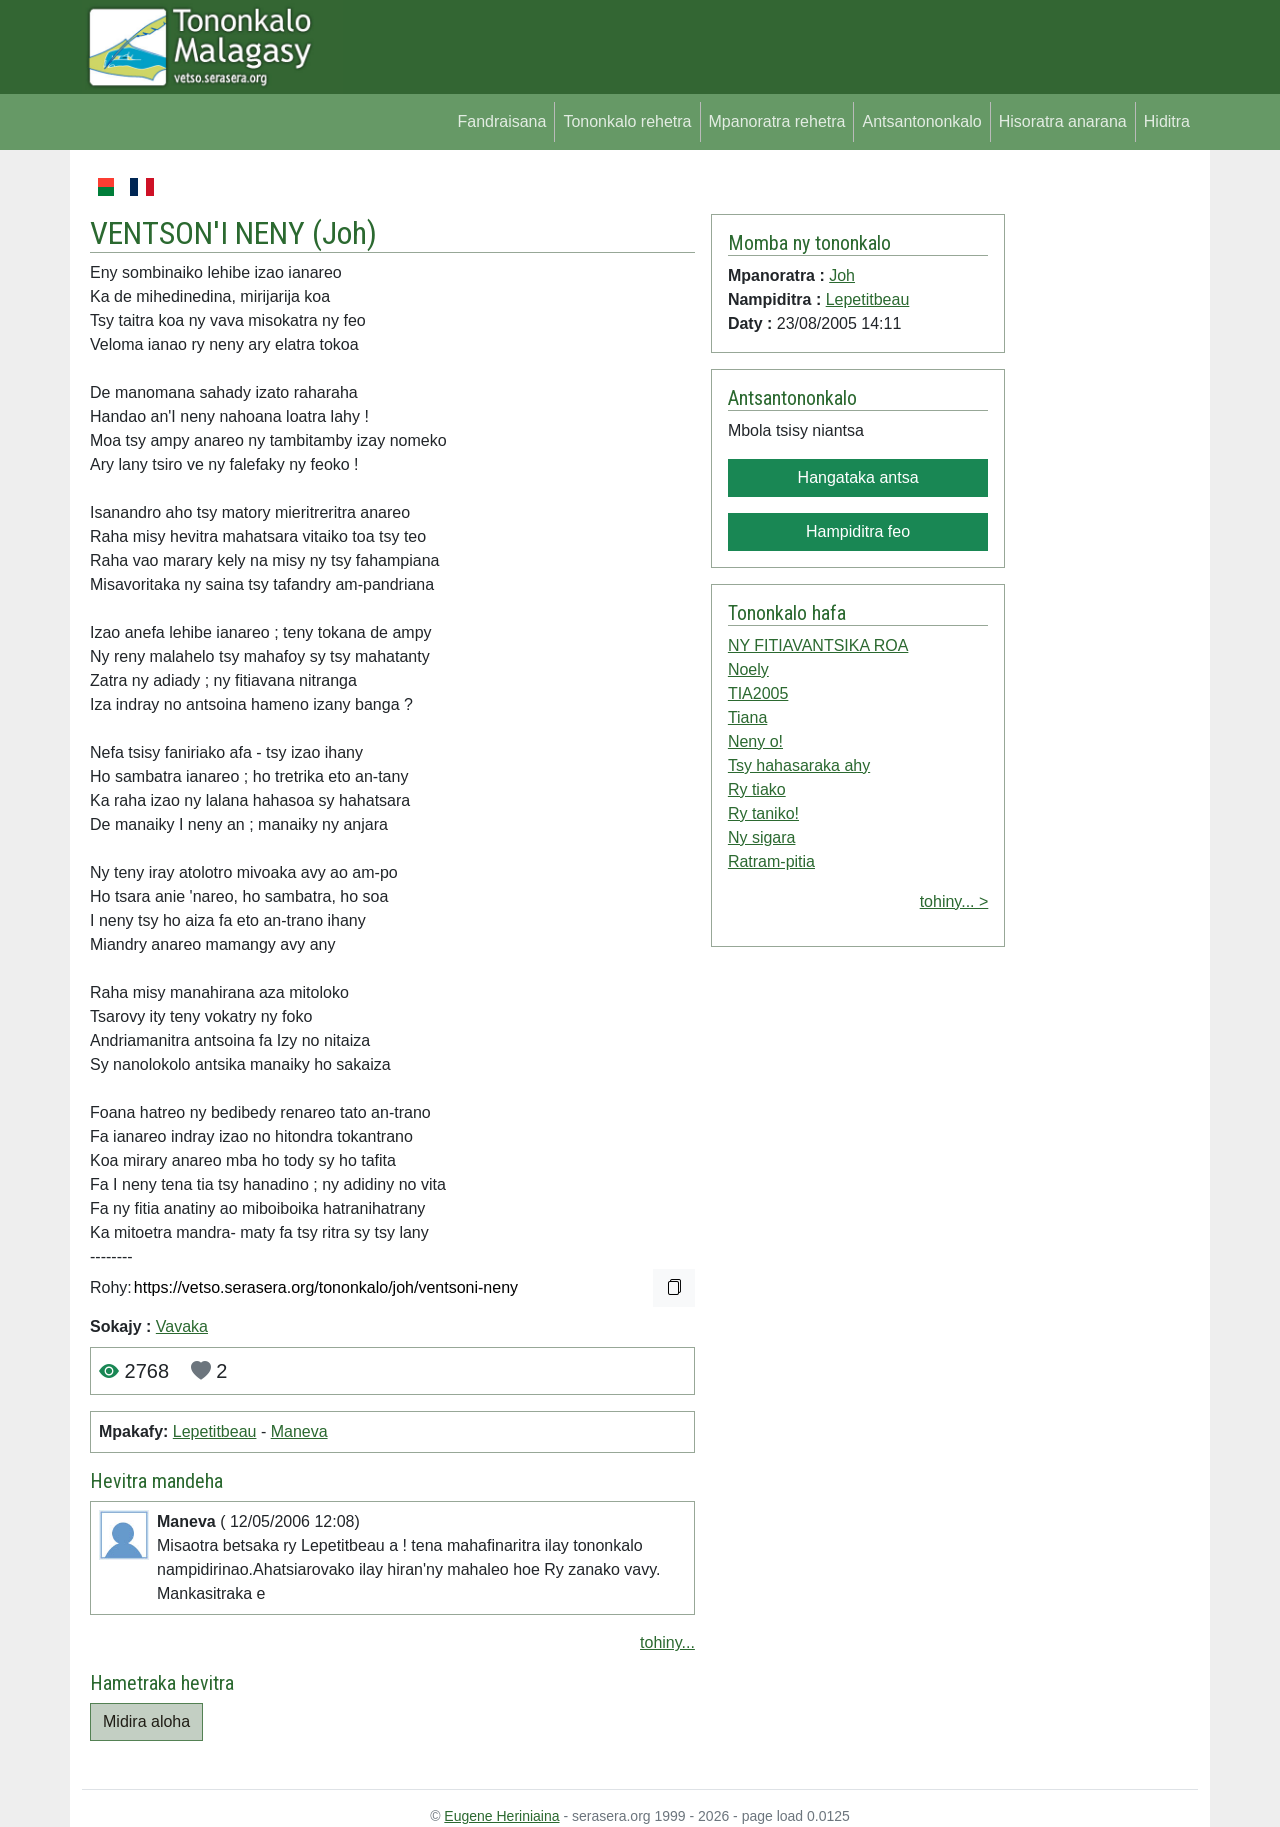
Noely (748, 669)
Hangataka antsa (858, 477)
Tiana (747, 717)
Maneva (299, 1431)
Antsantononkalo (921, 121)
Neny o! (755, 741)
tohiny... (667, 1642)
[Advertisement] (1101, 474)
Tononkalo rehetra (627, 121)
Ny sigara (762, 837)
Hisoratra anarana (1063, 121)
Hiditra (1167, 121)
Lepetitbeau (215, 1431)
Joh (344, 233)
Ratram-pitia (771, 861)
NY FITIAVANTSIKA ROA (818, 645)
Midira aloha (146, 1721)
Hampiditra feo (858, 531)
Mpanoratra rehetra (777, 121)
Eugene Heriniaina (501, 1816)
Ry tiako (757, 789)
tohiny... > (954, 901)
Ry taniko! (763, 813)
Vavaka (182, 1326)
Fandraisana (501, 121)
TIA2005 (758, 693)
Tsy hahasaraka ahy (799, 765)
